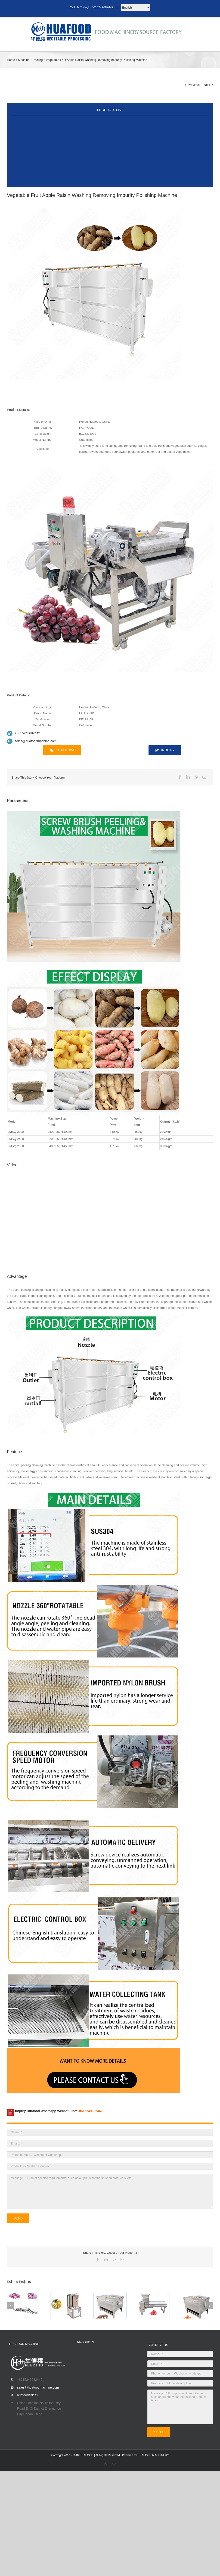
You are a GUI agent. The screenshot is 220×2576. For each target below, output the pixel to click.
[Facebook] (180, 777)
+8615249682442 (27, 733)
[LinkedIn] (188, 777)
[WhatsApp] (196, 777)
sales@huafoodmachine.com (36, 741)
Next (207, 85)
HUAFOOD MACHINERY (153, 2455)
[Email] (204, 777)
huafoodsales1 (27, 2395)
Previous (194, 85)
